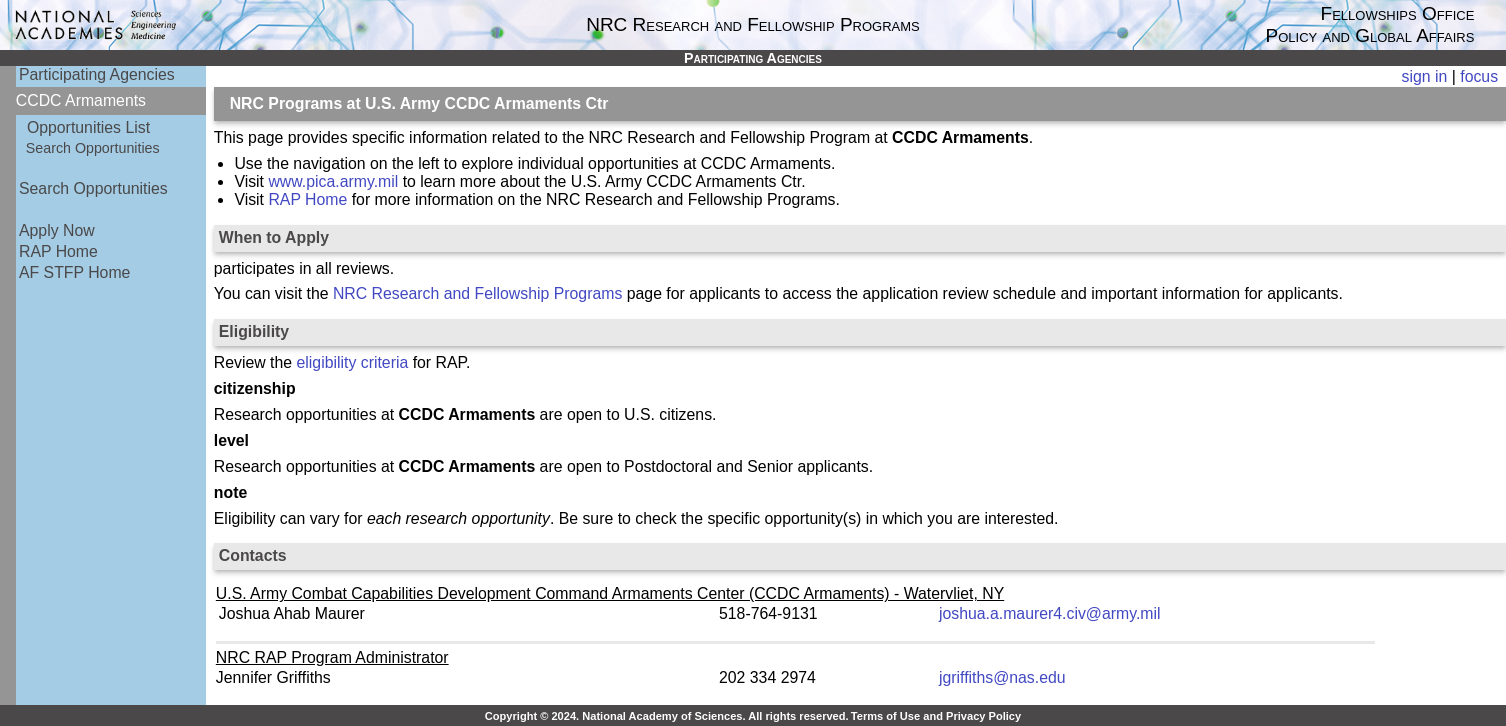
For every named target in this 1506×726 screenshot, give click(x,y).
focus (1479, 76)
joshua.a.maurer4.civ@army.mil (1050, 613)
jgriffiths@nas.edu (1002, 677)
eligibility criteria (353, 362)
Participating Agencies (97, 74)
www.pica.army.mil (333, 181)
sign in (1425, 76)
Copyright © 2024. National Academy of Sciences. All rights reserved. (667, 716)
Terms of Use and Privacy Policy (936, 716)
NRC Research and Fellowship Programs (477, 293)
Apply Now (57, 230)
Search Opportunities (93, 148)
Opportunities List (88, 127)
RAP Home (58, 251)
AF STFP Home (74, 272)
